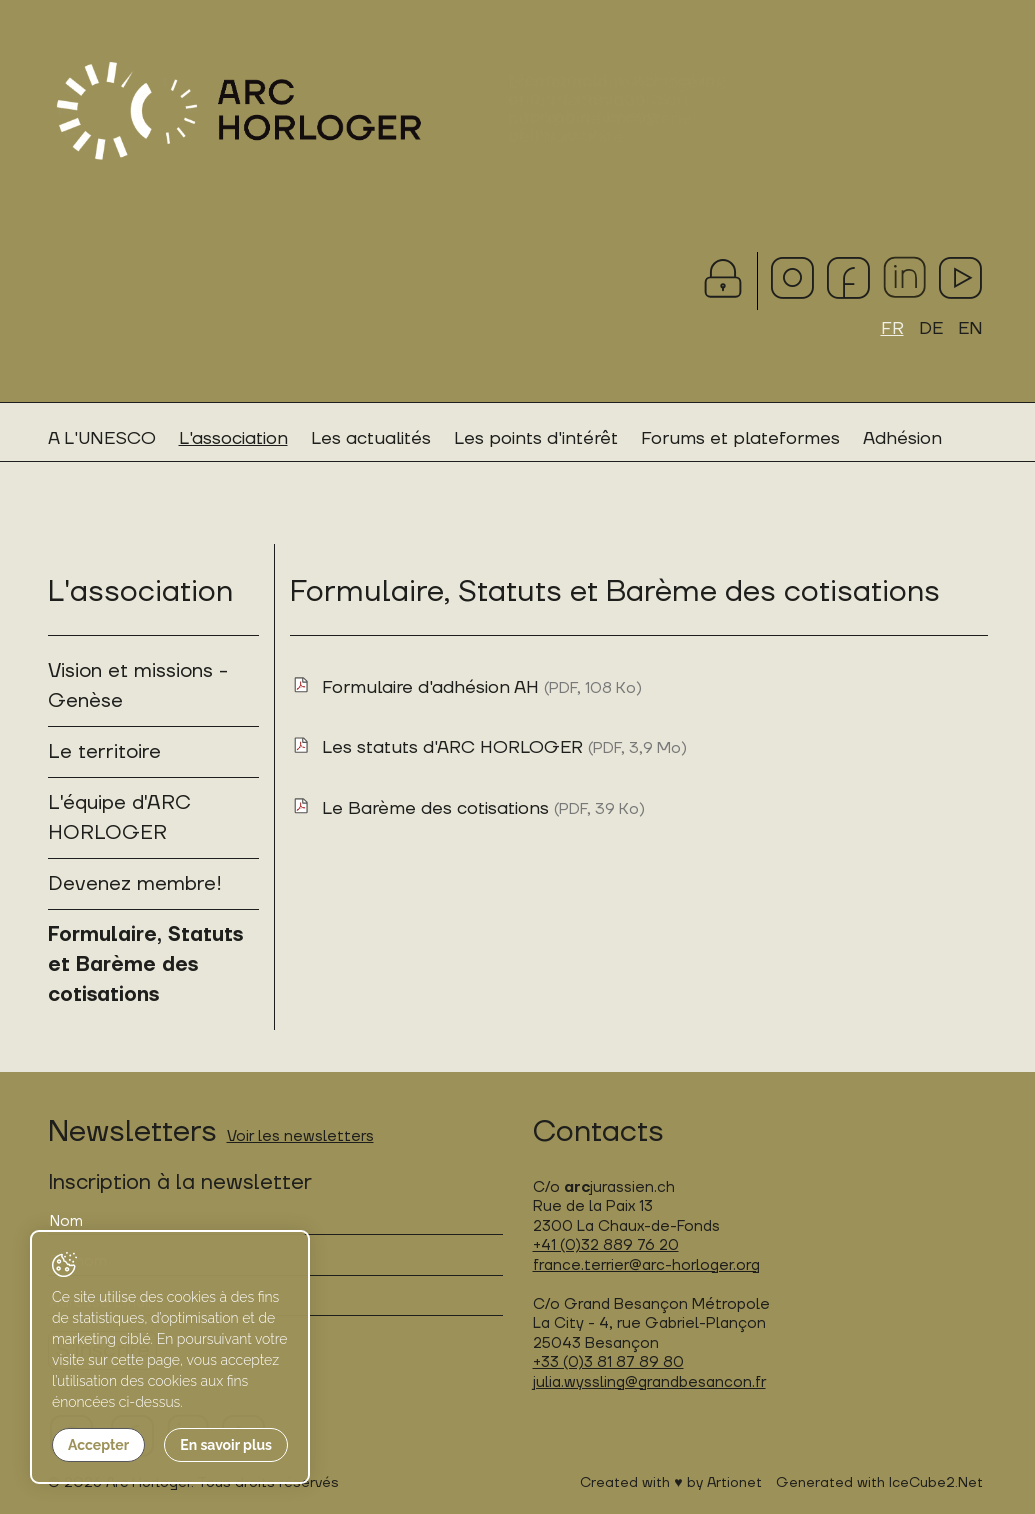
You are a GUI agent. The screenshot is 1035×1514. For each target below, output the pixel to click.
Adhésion (902, 438)
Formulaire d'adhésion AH (482, 687)
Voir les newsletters (300, 1136)
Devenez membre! (135, 884)
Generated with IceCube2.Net (879, 1483)
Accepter (98, 1445)
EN (970, 328)
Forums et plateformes (740, 438)
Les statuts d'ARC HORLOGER (504, 747)
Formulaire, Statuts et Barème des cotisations (145, 965)
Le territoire (104, 752)
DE (931, 328)
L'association (233, 438)
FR (892, 328)
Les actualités (371, 438)
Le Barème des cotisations (483, 808)
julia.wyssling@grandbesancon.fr (649, 1382)
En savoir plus (226, 1445)
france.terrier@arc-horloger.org (646, 1265)
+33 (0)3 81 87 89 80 (608, 1362)
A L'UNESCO (102, 438)
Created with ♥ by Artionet (670, 1483)
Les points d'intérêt (536, 438)
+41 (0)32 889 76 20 (606, 1245)
